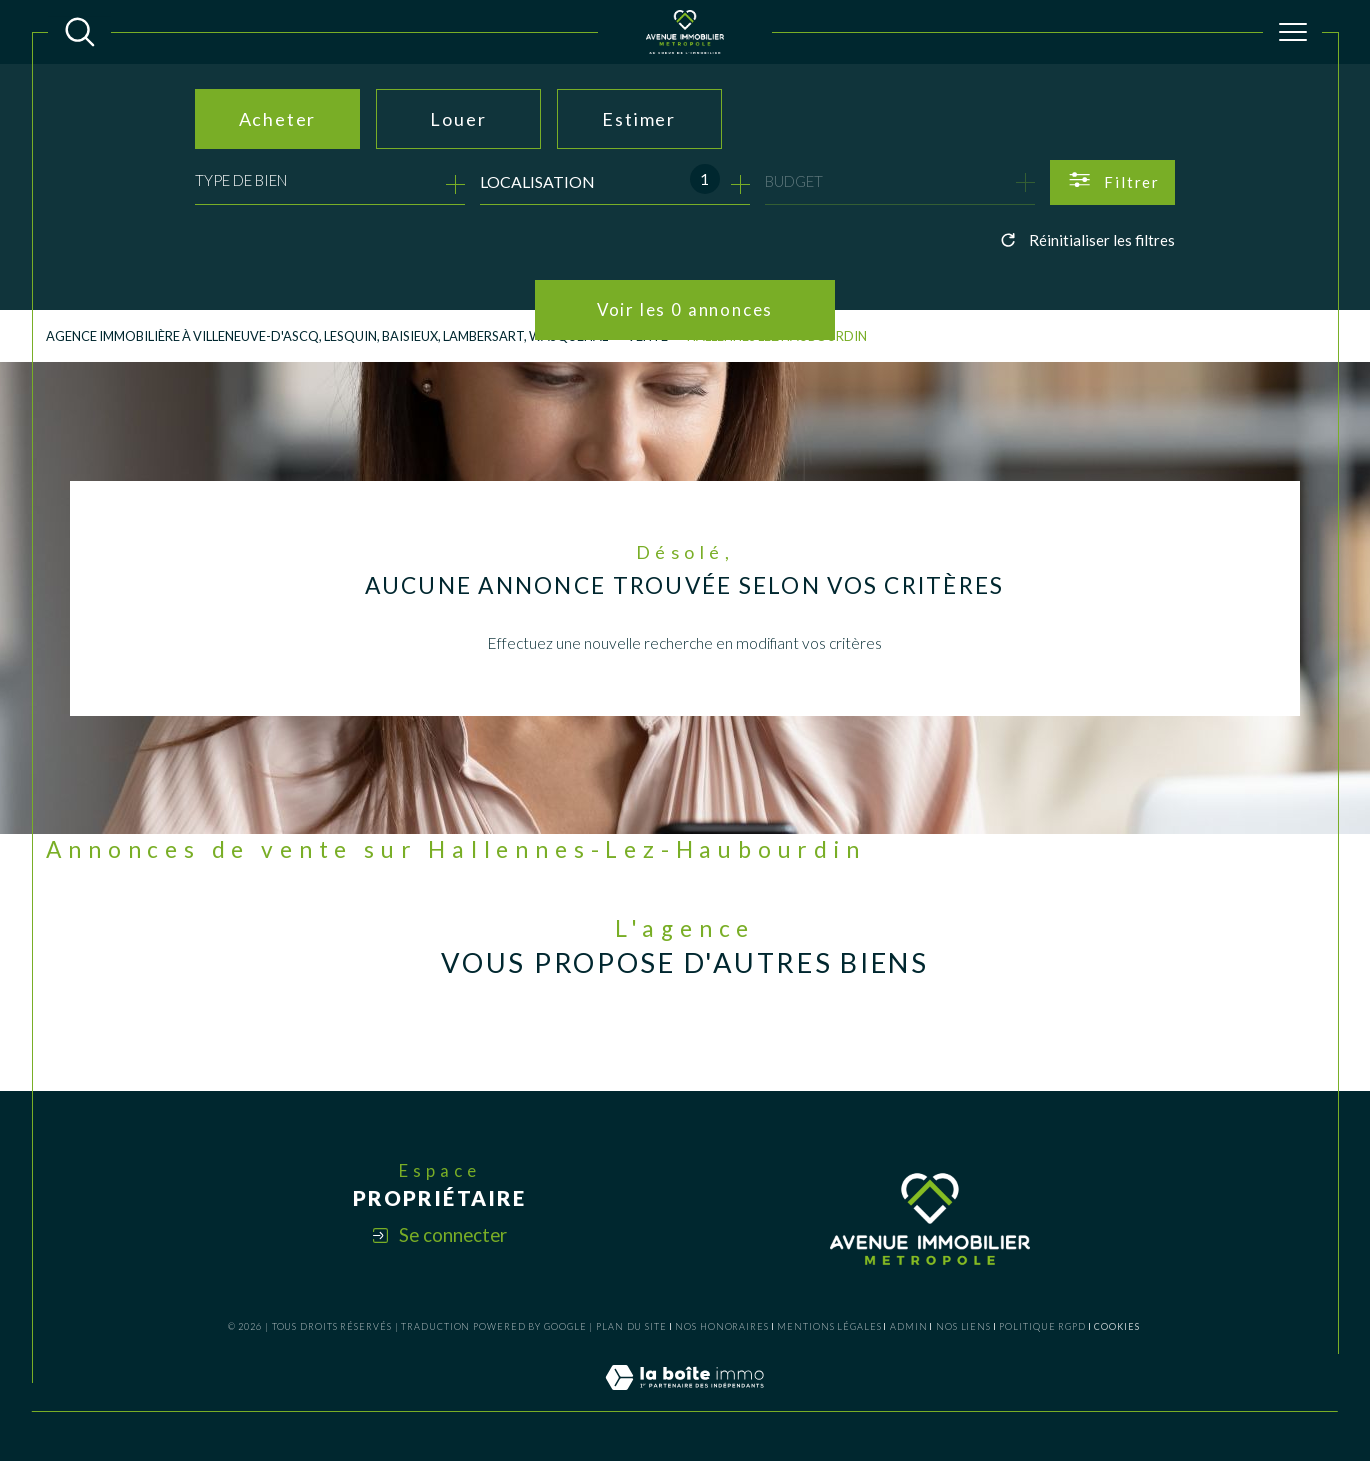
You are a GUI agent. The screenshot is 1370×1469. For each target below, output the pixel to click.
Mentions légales (829, 1333)
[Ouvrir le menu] (1293, 32)
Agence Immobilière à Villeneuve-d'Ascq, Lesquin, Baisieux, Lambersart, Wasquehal (338, 338)
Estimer (639, 119)
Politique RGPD (1042, 1333)
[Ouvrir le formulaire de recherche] (1112, 182)
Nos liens (963, 1333)
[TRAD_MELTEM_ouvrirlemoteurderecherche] (80, 32)
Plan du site (631, 1333)
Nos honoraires (722, 1333)
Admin (909, 1333)
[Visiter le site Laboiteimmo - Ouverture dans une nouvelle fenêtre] (684, 1407)
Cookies (1116, 1334)
